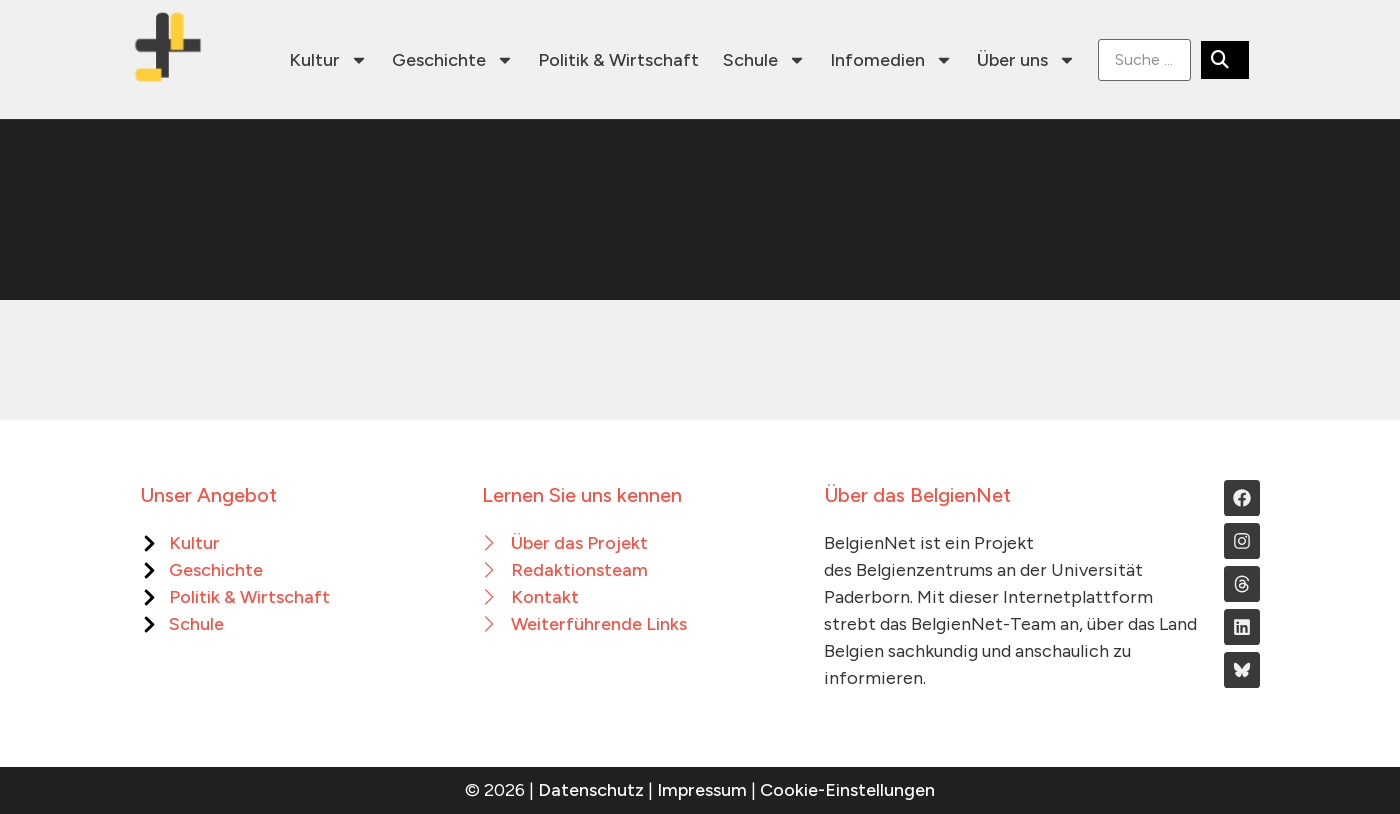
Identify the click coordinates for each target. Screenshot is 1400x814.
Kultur (328, 60)
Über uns (1026, 60)
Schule (764, 60)
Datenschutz (591, 790)
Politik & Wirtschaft (618, 60)
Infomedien (891, 60)
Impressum (702, 790)
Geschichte (453, 60)
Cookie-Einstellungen (847, 790)
